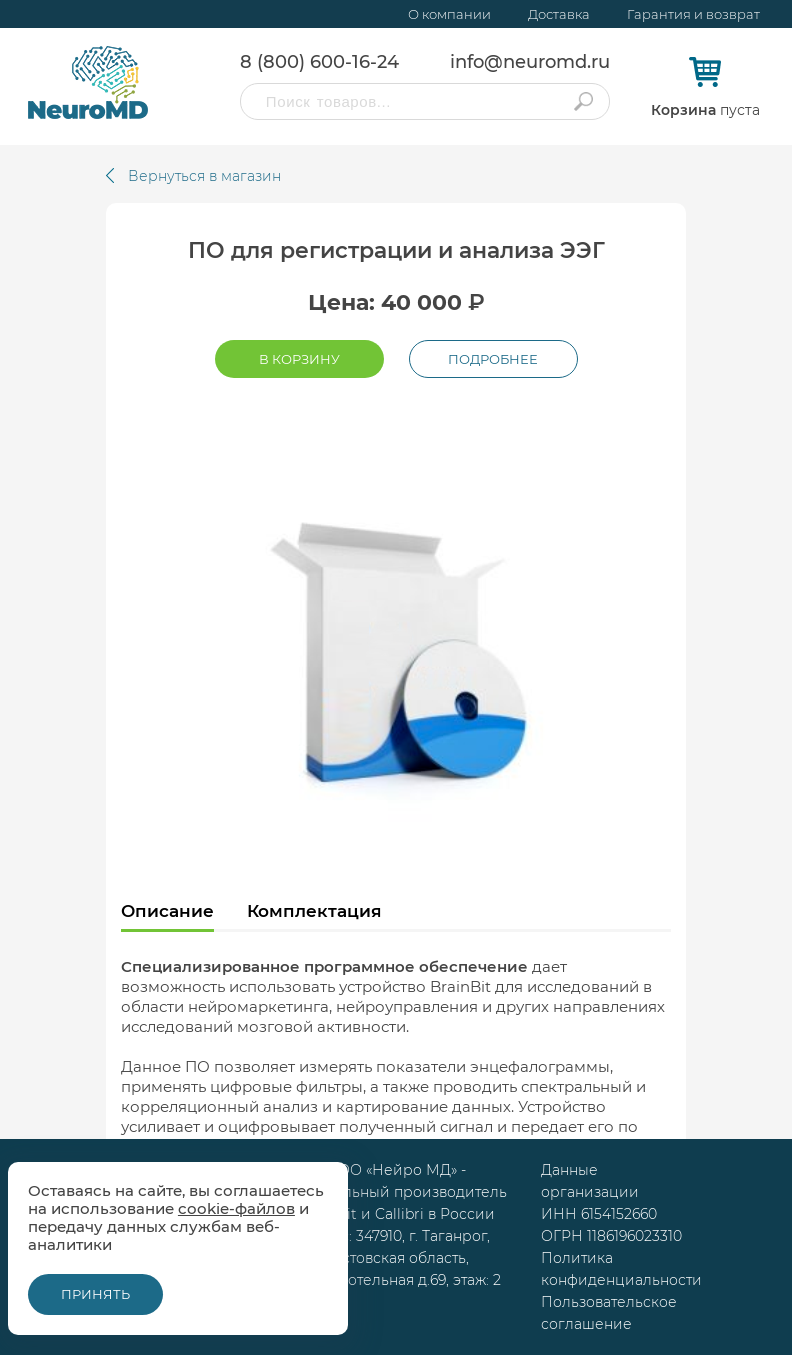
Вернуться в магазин (204, 176)
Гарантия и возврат (693, 14)
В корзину (299, 359)
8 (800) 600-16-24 (319, 62)
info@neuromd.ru (530, 62)
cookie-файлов (236, 1208)
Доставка (559, 14)
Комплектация (314, 911)
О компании (449, 14)
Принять (95, 1294)
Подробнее (493, 359)
